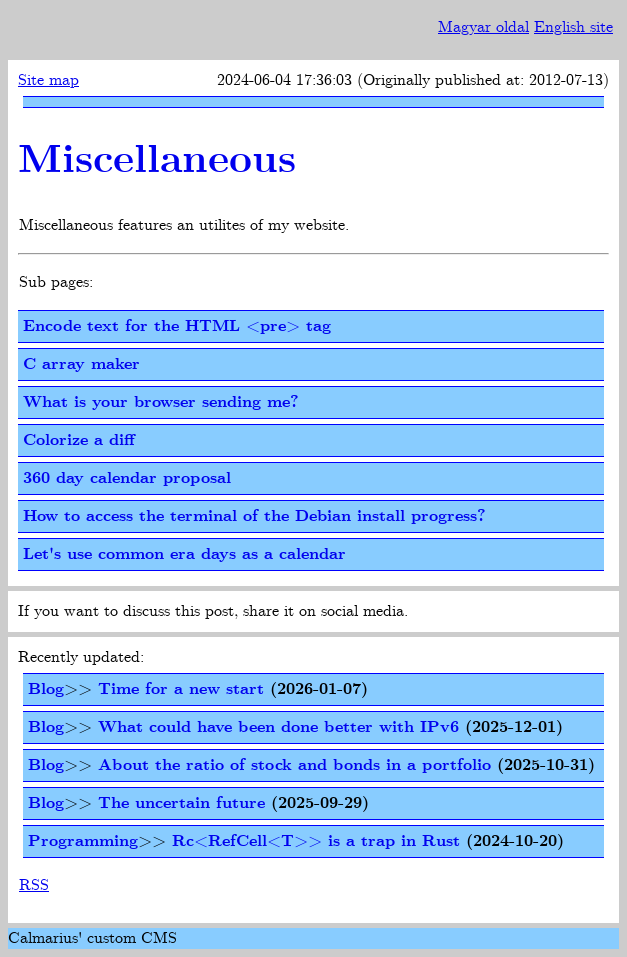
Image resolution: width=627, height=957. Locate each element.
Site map (48, 80)
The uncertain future (181, 803)
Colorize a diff (79, 440)
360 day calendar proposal (127, 478)
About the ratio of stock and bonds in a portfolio (294, 765)
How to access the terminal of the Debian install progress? (254, 516)
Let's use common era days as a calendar (184, 554)
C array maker (81, 364)
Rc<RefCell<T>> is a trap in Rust (316, 841)
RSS (34, 885)
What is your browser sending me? (161, 402)
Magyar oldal (483, 27)
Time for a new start (181, 689)
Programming (83, 841)
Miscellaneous (157, 161)
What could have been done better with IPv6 (278, 727)
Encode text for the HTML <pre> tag (177, 326)
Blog (46, 689)
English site (573, 27)
